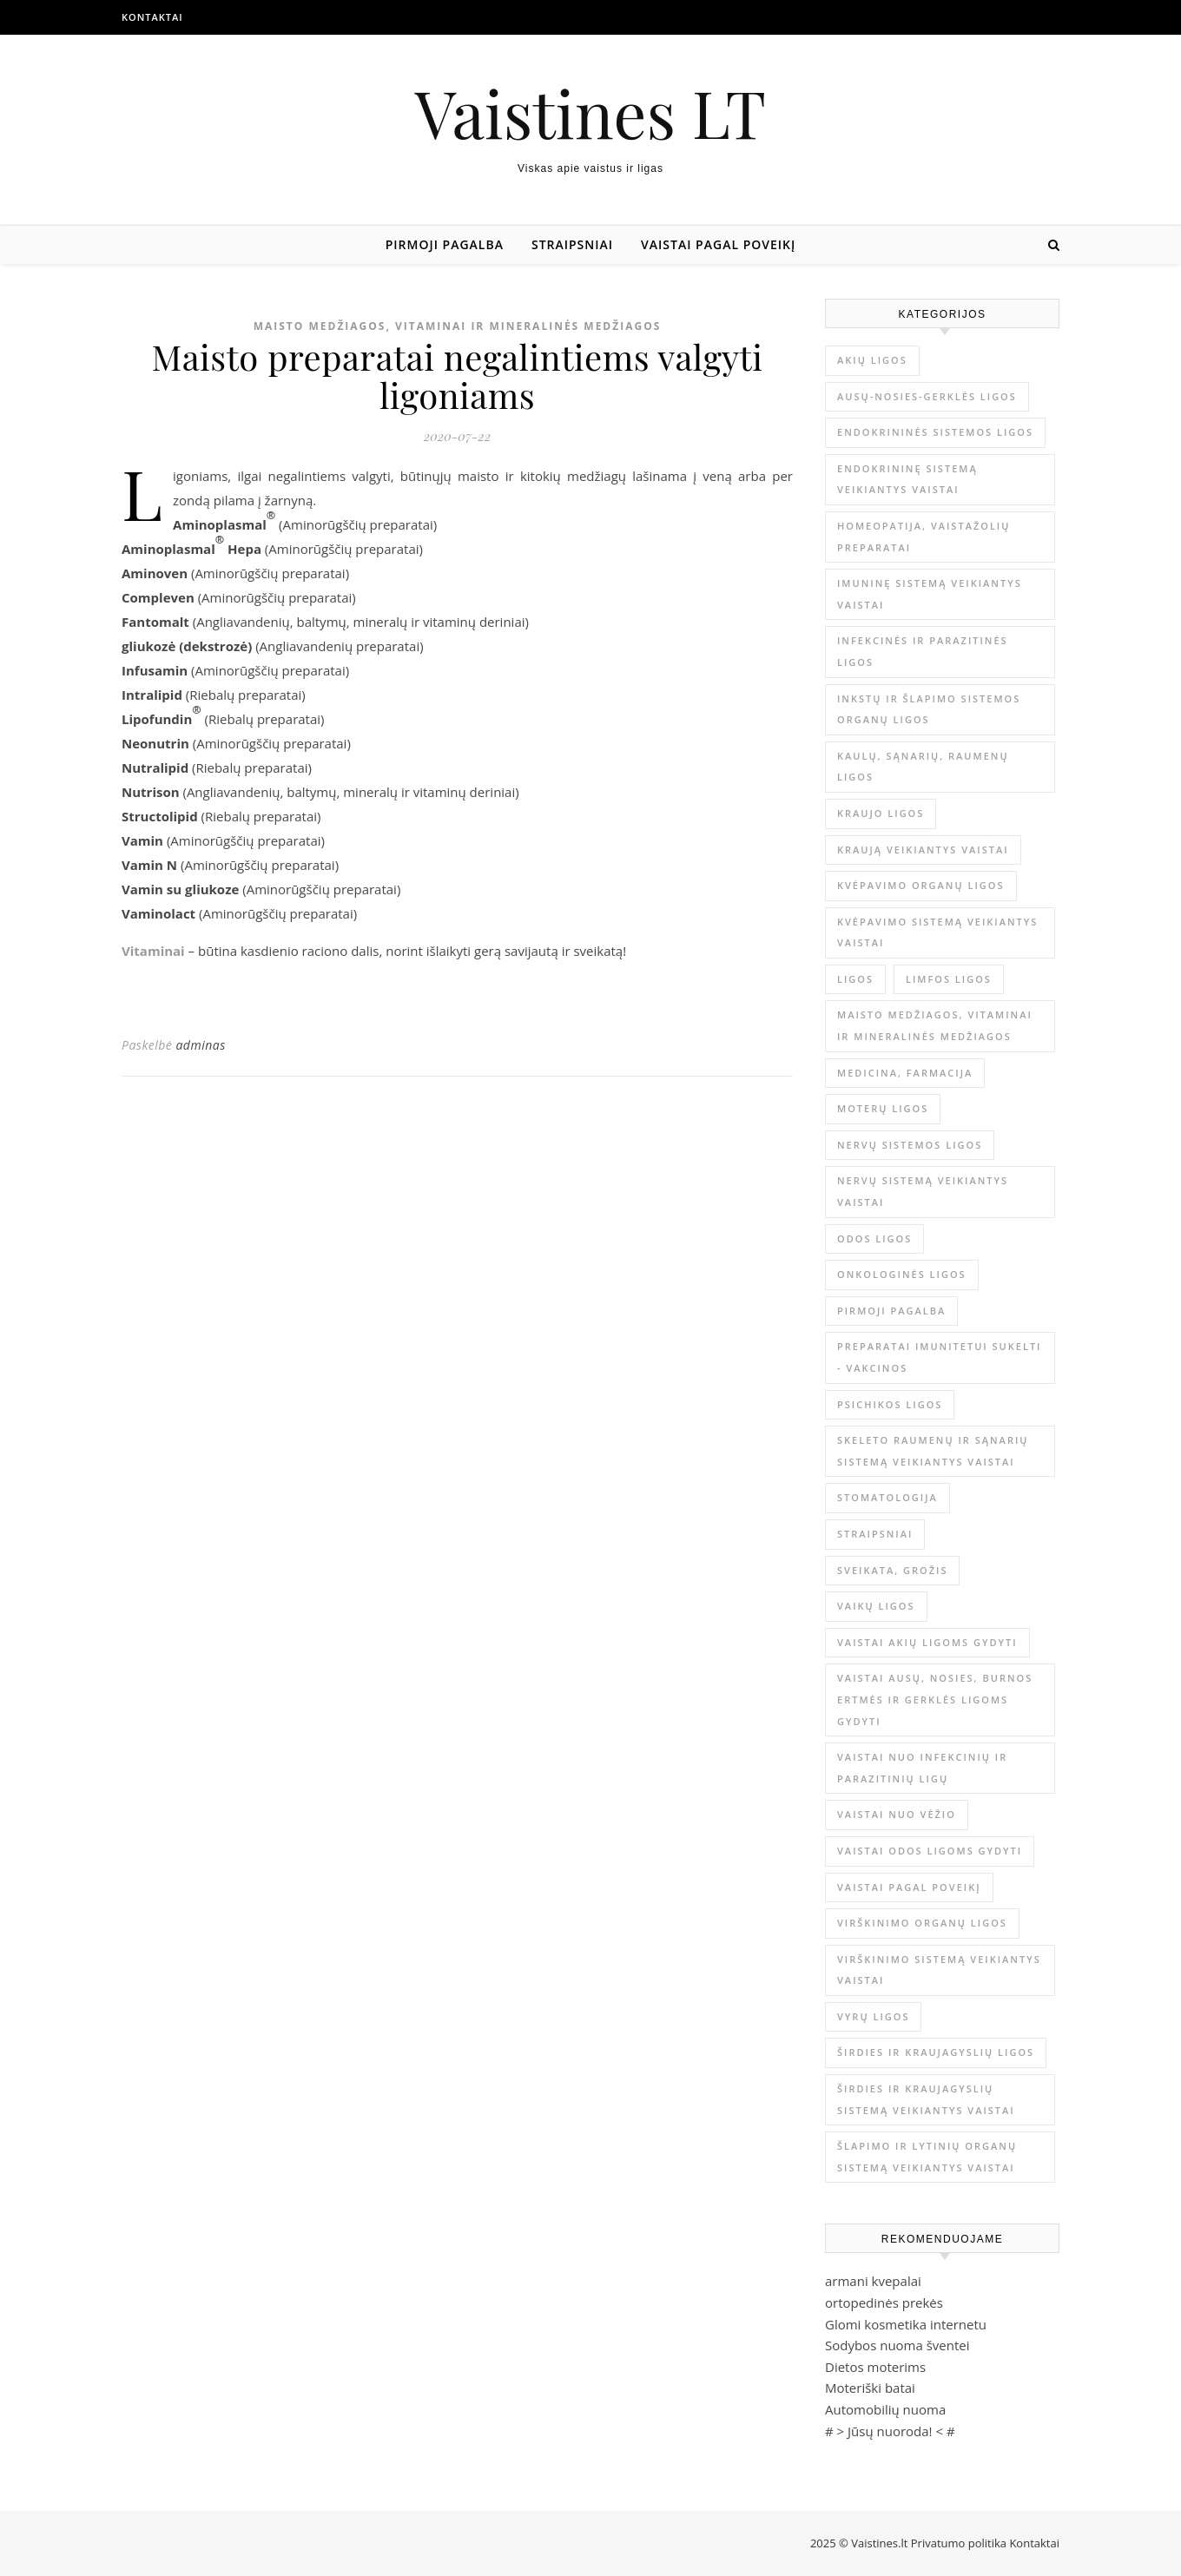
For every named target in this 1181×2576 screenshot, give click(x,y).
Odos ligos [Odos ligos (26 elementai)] (874, 1238)
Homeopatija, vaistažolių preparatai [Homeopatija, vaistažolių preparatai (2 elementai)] (923, 536)
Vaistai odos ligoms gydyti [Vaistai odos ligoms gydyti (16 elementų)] (929, 1850)
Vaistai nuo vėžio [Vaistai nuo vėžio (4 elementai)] (896, 1814)
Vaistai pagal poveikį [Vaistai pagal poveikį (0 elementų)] (909, 1887)
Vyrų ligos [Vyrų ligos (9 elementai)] (873, 2016)
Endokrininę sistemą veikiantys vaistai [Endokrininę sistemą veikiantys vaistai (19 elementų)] (907, 479)
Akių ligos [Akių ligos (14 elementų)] (872, 359)
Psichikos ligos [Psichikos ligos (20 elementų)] (889, 1404)
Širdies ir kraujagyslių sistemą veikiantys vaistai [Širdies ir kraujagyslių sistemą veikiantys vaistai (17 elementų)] (926, 2099)
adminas (200, 1045)
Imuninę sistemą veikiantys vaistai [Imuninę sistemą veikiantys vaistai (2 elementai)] (929, 593)
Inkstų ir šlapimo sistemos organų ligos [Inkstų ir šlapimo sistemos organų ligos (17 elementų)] (928, 709)
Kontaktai (152, 16)
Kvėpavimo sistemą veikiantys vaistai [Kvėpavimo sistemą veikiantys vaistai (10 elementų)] (937, 932)
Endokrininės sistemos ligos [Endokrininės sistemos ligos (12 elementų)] (935, 431)
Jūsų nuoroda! (890, 2431)
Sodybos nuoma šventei (897, 2345)
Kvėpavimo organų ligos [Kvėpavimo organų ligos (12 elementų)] (921, 885)
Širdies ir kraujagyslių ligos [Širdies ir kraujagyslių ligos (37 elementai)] (935, 2052)
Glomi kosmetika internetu (905, 2324)
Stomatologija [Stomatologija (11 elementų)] (887, 1497)
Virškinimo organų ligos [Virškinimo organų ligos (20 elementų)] (922, 1922)
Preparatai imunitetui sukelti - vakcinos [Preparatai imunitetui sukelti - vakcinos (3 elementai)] (939, 1357)
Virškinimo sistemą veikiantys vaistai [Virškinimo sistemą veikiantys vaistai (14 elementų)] (939, 1970)
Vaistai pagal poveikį (718, 244)
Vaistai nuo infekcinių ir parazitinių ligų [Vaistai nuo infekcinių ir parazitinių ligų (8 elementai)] (922, 1767)
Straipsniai (572, 244)
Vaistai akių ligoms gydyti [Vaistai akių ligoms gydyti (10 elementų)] (927, 1642)
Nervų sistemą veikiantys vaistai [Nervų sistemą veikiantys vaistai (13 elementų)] (922, 1191)
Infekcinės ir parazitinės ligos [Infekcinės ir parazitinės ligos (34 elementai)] (922, 651)
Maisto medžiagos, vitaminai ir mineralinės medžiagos (458, 326)
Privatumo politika (960, 2543)
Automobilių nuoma (885, 2409)
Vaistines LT (590, 112)
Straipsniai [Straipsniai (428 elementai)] (875, 1533)
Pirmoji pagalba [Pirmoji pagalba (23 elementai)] (891, 1310)
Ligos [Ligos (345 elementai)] (855, 978)
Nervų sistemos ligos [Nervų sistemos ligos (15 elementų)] (909, 1144)
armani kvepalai (873, 2280)
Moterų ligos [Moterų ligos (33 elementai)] (882, 1108)
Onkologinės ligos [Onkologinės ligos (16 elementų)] (902, 1274)
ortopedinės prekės (884, 2302)
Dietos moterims (875, 2366)
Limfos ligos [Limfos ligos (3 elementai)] (949, 978)
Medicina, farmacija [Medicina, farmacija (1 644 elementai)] (905, 1072)
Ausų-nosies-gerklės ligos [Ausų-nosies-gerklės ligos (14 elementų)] (927, 396)
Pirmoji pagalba (445, 244)
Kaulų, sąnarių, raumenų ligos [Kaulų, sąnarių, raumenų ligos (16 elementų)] (923, 766)
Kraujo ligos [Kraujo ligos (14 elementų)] (880, 813)
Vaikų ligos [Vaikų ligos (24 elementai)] (876, 1605)
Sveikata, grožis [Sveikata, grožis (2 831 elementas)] (892, 1570)
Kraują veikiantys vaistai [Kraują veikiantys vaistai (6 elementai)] (923, 849)
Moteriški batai (870, 2387)
